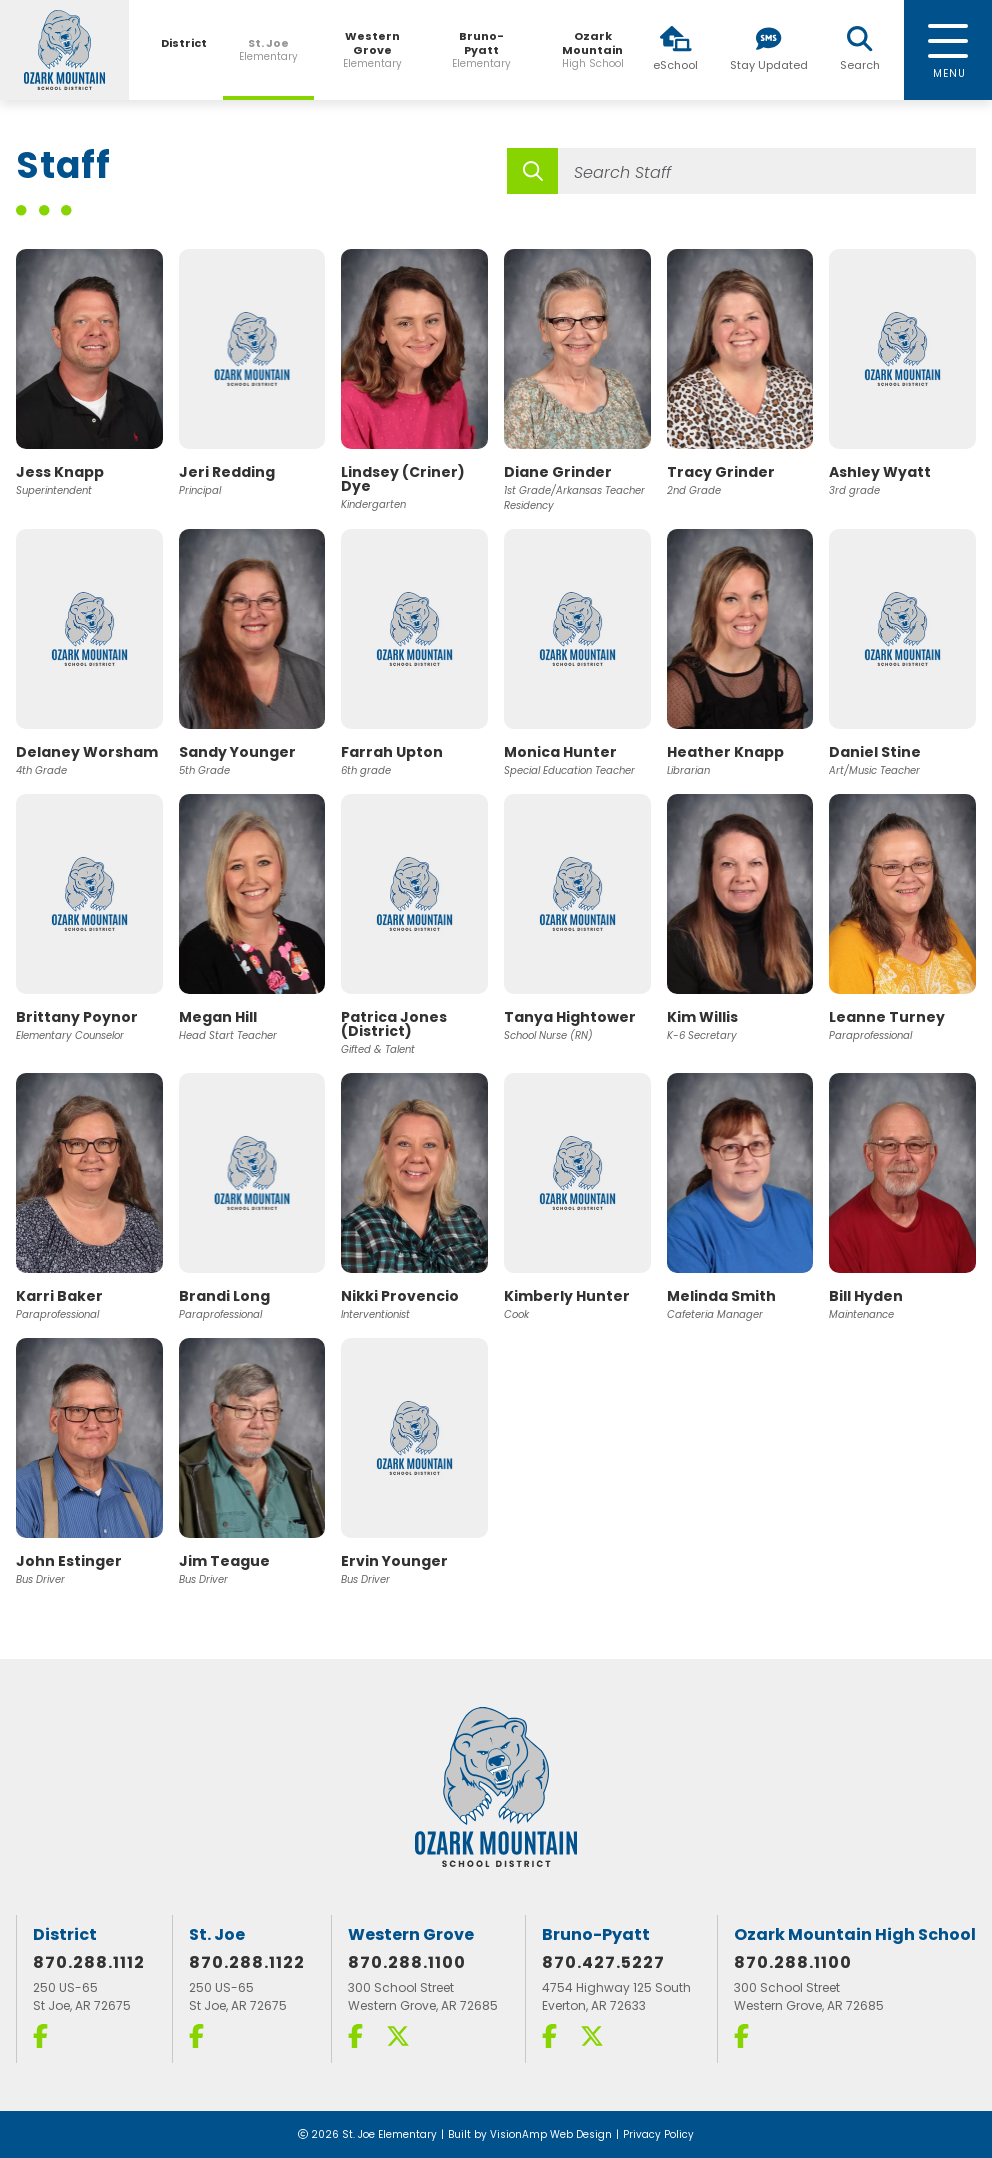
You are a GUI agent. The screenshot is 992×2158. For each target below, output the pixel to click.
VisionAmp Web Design (551, 2134)
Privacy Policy (658, 2134)
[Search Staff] (767, 171)
